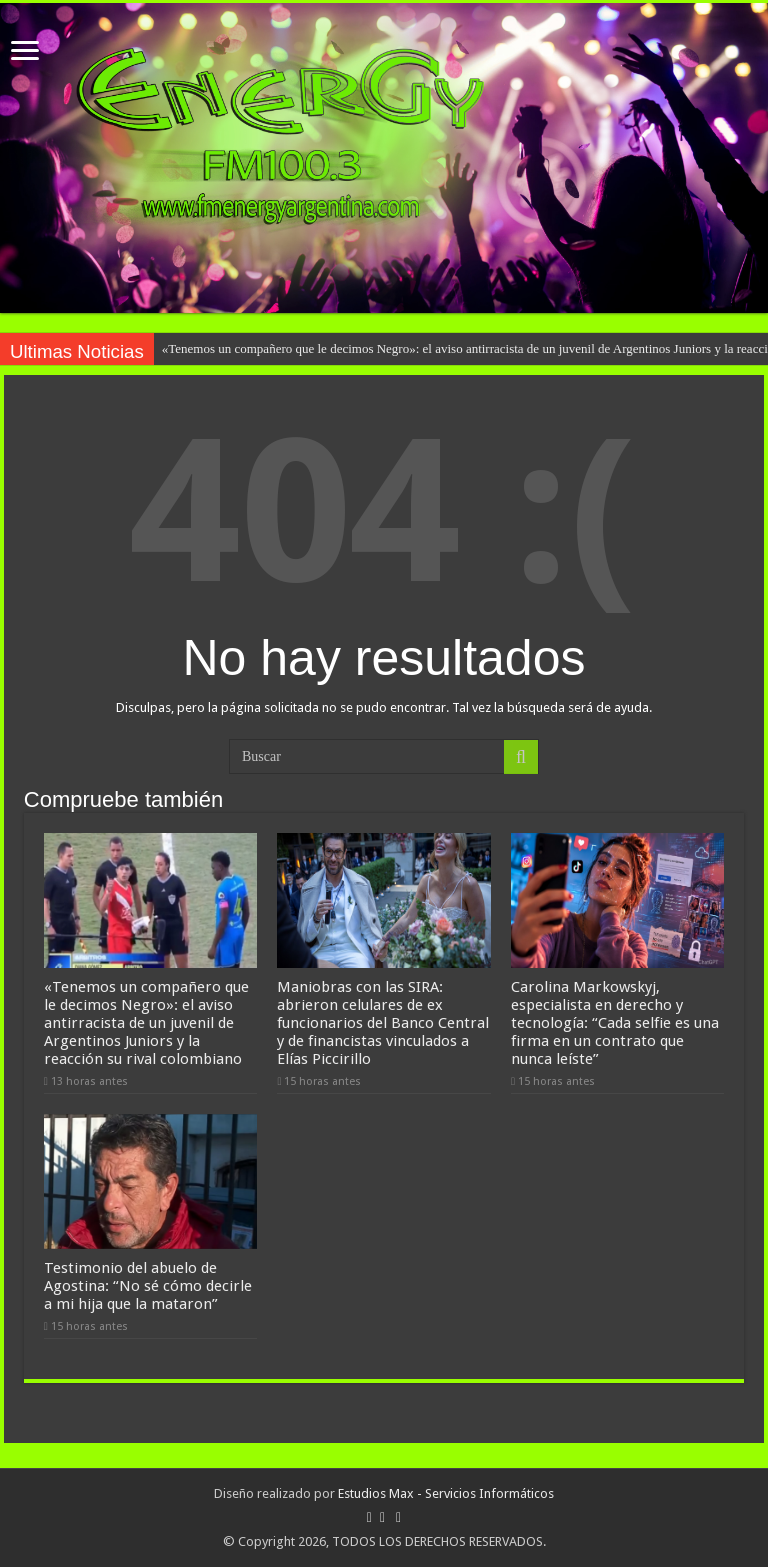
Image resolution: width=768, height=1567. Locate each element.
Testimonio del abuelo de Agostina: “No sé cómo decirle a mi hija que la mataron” (148, 1286)
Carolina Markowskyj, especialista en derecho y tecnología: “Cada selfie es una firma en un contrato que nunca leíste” (615, 1023)
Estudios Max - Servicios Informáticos (446, 1493)
